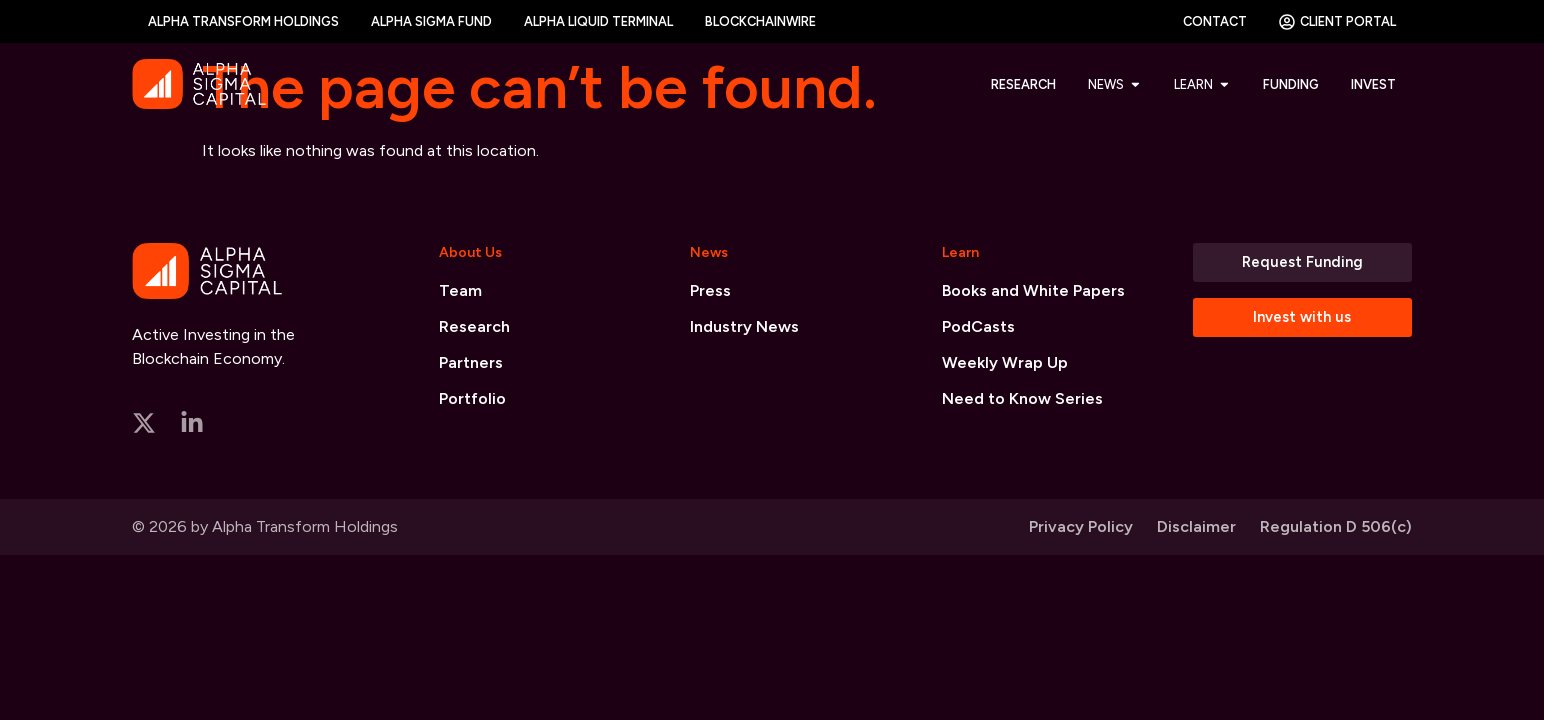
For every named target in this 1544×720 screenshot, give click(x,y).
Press (710, 290)
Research (474, 326)
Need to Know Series (1022, 398)
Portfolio (472, 398)
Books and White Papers (1033, 290)
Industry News (744, 326)
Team (460, 290)
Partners (471, 362)
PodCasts (978, 326)
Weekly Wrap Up (1005, 362)
